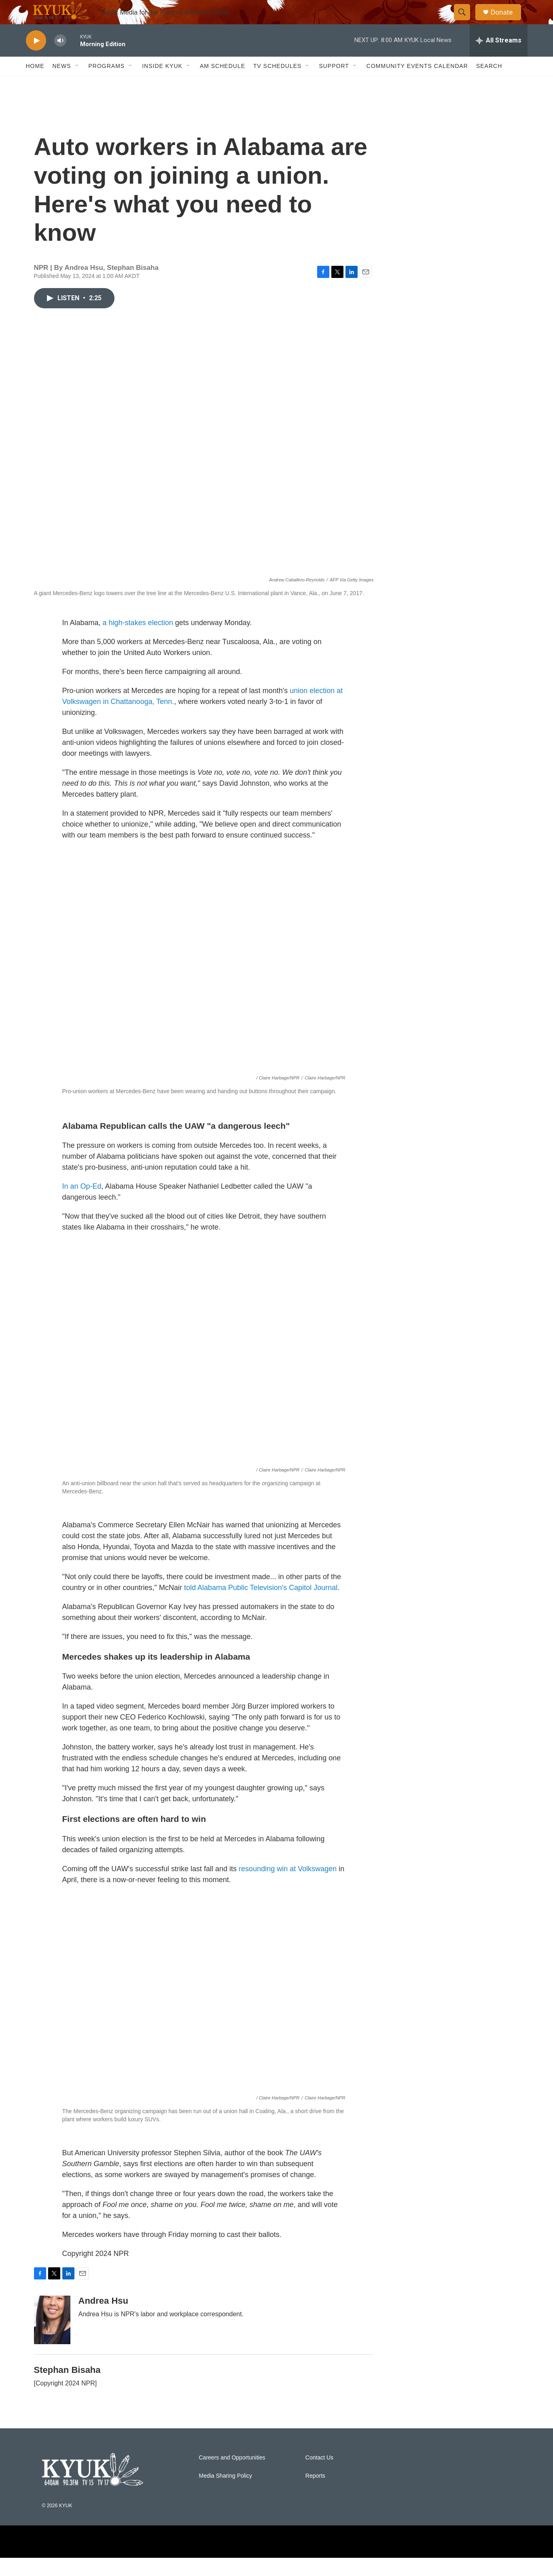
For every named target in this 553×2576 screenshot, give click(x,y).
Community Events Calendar (417, 84)
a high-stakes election (138, 641)
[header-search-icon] (466, 21)
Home (35, 84)
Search (489, 84)
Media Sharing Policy (225, 2494)
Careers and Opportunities (232, 2476)
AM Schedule (222, 84)
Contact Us (319, 2476)
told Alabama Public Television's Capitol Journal (260, 1606)
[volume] (60, 59)
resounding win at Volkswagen (288, 1887)
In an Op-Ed (82, 1204)
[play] (36, 59)
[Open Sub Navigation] (77, 84)
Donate (506, 21)
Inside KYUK (162, 84)
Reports (315, 2494)
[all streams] (499, 58)
